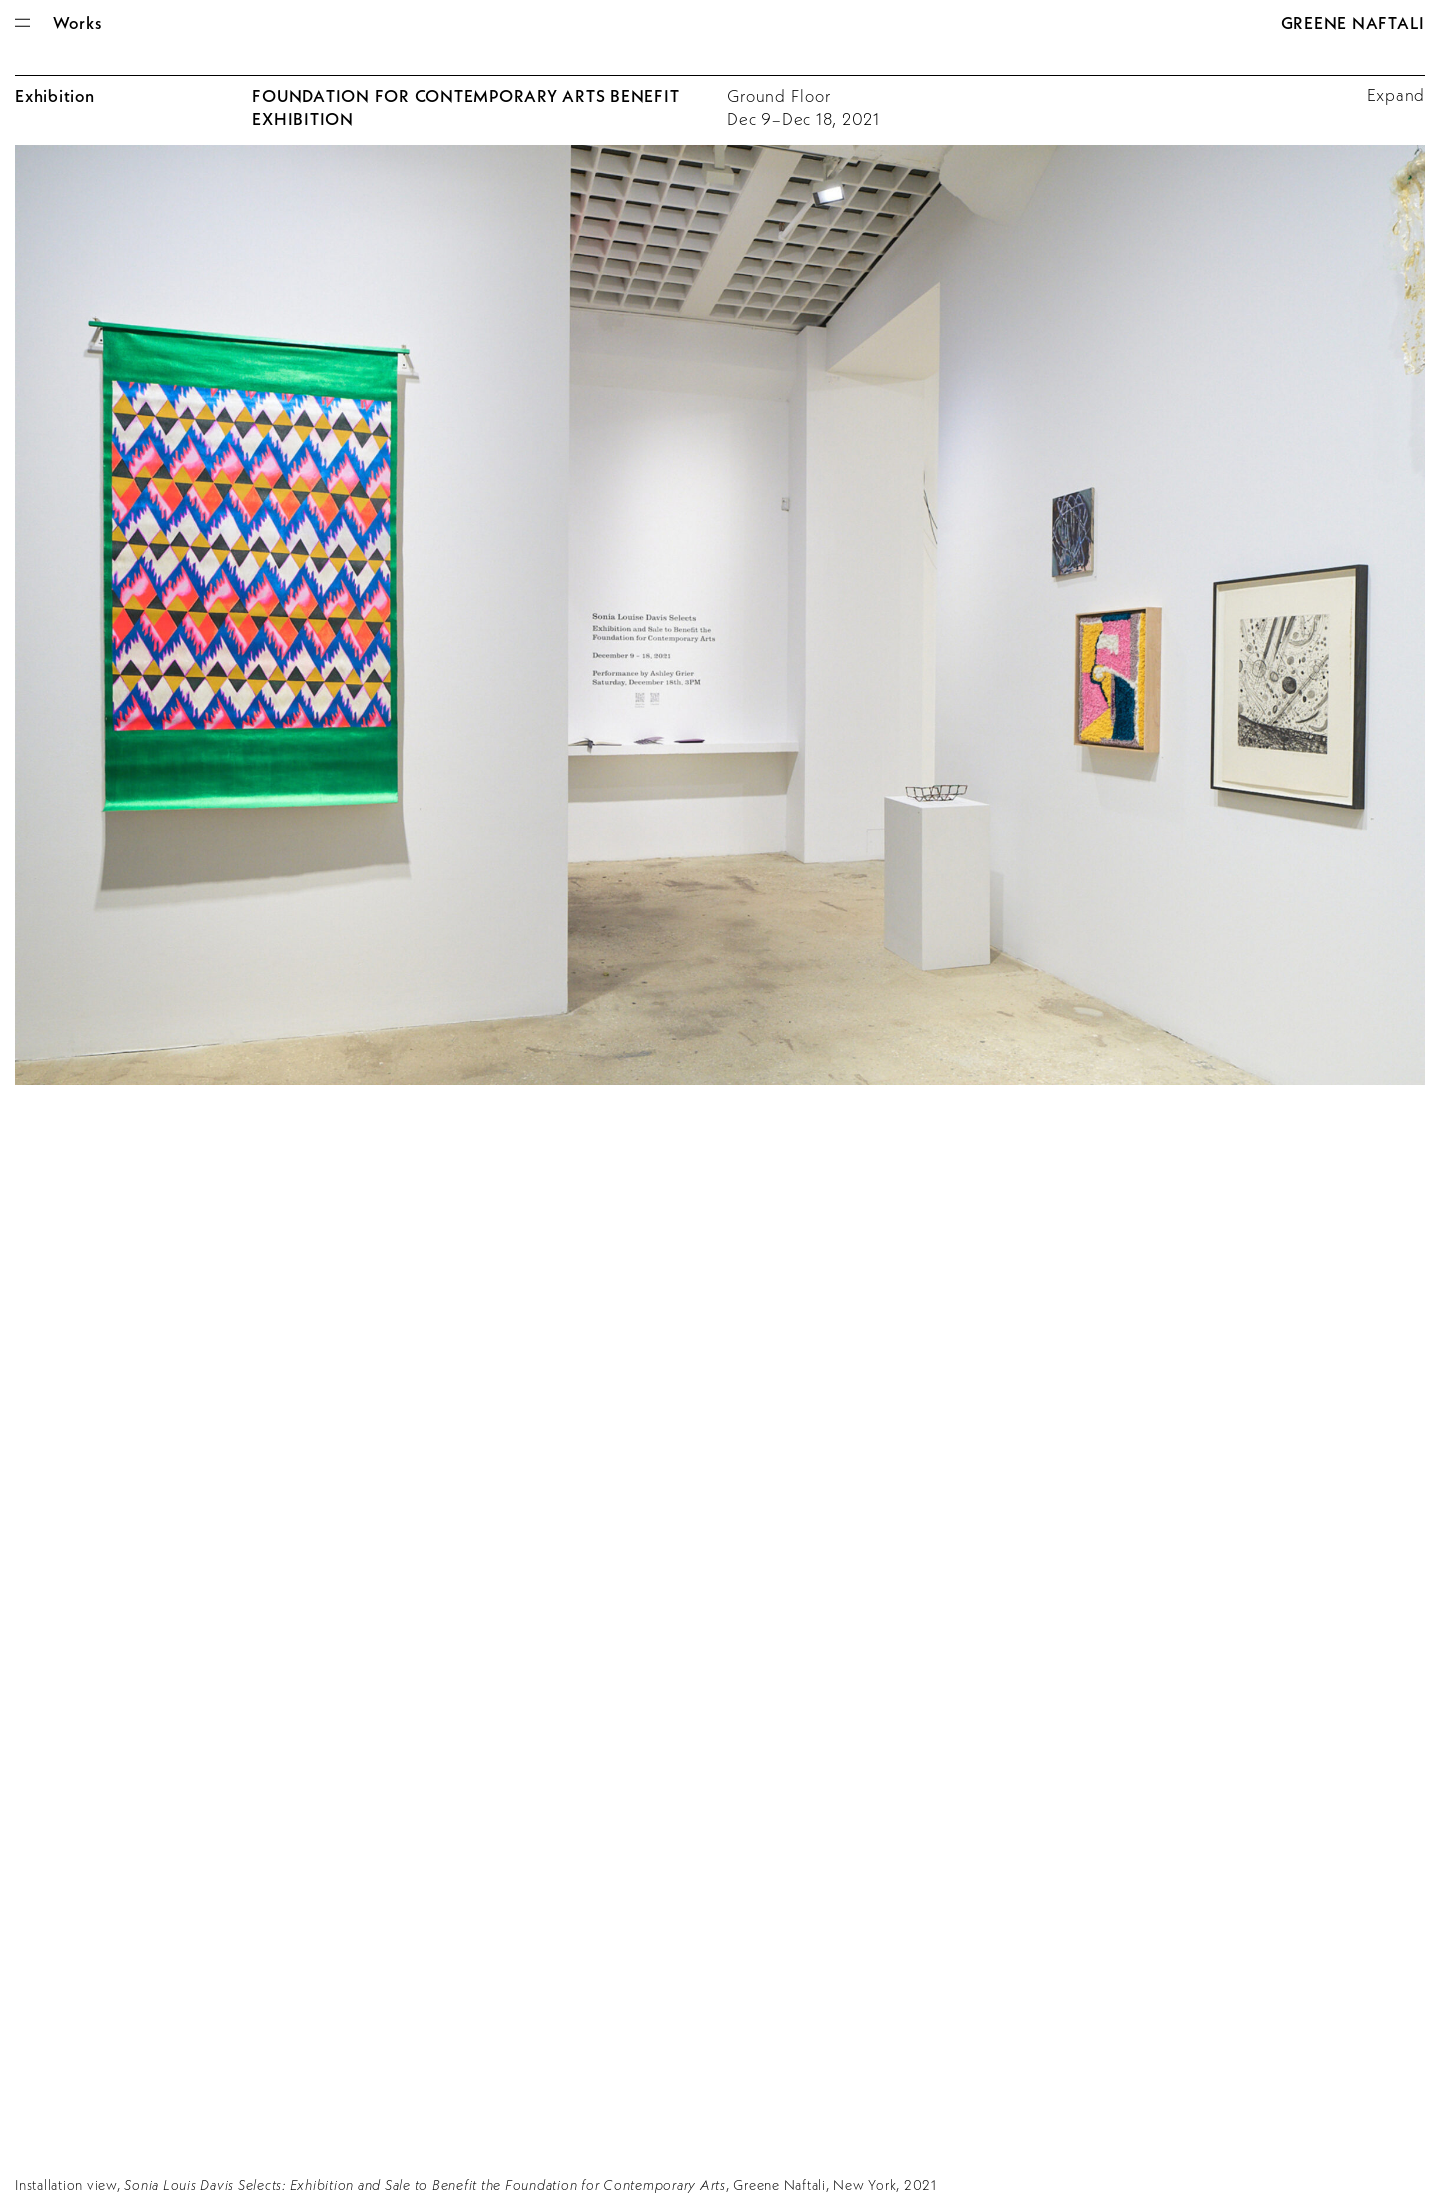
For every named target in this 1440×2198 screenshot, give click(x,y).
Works (77, 22)
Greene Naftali (1353, 22)
